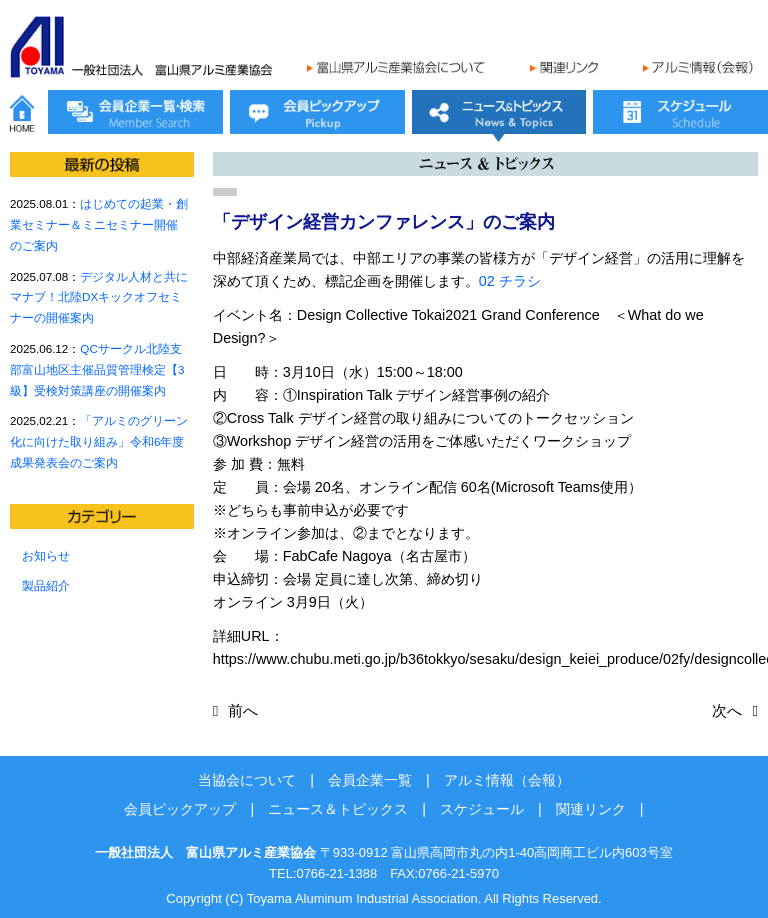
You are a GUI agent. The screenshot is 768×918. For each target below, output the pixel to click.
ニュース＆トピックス (338, 809)
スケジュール (482, 809)
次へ (727, 710)
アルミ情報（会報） (507, 780)
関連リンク (591, 809)
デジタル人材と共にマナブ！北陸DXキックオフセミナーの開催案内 (99, 297)
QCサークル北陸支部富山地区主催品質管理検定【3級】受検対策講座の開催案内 (97, 369)
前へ (243, 710)
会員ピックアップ (180, 809)
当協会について (247, 780)
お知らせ (46, 555)
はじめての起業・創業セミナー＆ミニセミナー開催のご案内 (99, 224)
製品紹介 (46, 585)
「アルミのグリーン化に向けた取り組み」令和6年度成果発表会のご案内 (99, 441)
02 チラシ (510, 281)
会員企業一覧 (370, 780)
